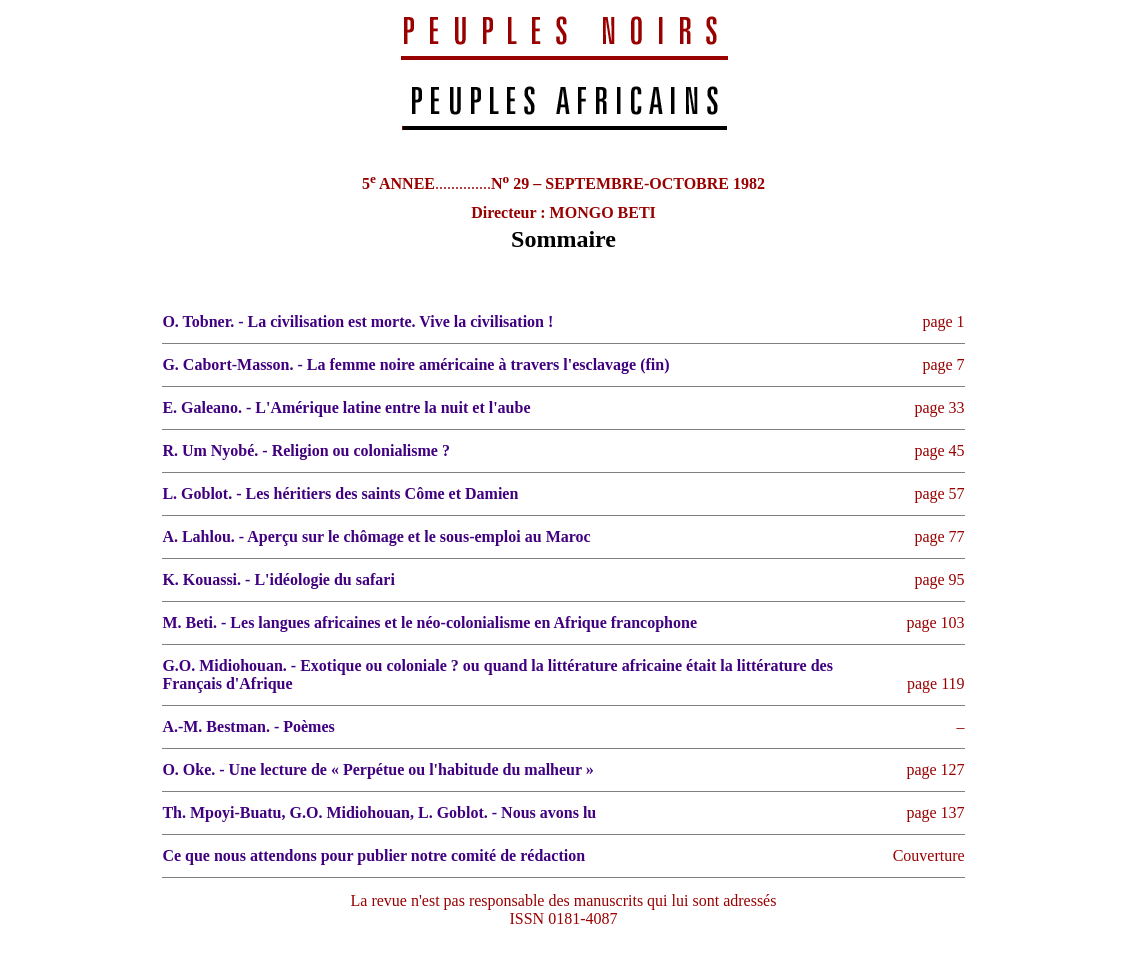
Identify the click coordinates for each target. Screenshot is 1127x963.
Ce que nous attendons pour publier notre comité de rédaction (373, 855)
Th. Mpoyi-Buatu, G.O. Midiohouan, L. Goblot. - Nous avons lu (379, 812)
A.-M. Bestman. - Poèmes (248, 726)
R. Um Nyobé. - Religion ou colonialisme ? (306, 450)
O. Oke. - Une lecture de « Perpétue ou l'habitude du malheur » (377, 769)
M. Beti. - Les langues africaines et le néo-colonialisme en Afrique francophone (429, 622)
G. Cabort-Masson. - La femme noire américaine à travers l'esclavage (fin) (415, 364)
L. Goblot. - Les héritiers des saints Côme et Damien (340, 493)
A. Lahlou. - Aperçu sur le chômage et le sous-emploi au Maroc (376, 536)
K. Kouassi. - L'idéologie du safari (278, 579)
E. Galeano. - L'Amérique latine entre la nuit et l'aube (346, 407)
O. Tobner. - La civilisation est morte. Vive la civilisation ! (357, 321)
